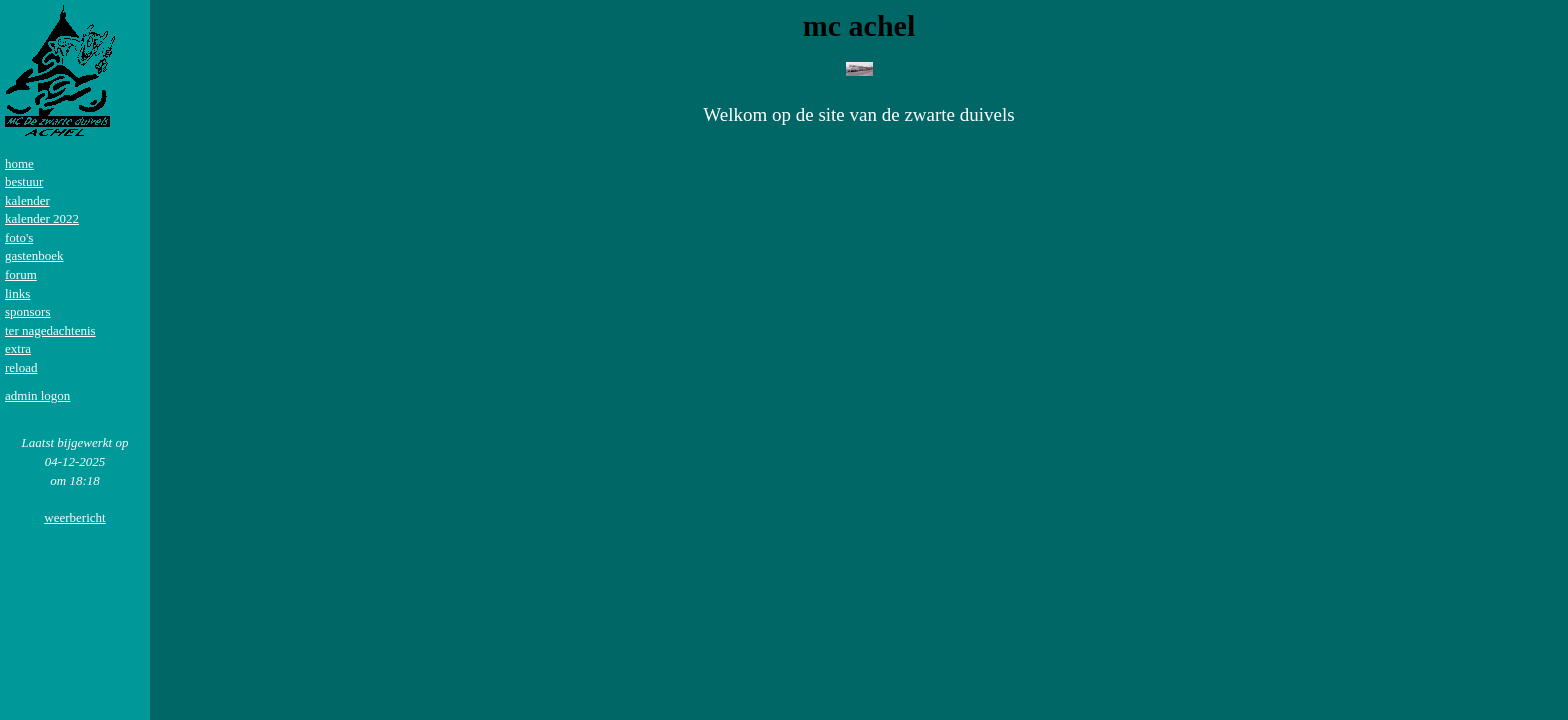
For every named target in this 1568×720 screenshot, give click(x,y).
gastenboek (34, 255)
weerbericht (74, 517)
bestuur (24, 181)
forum (21, 274)
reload (21, 367)
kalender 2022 (42, 218)
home (19, 163)
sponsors (28, 311)
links (17, 293)
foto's (19, 237)
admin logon (37, 395)
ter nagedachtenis (50, 330)
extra (18, 348)
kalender (27, 200)
